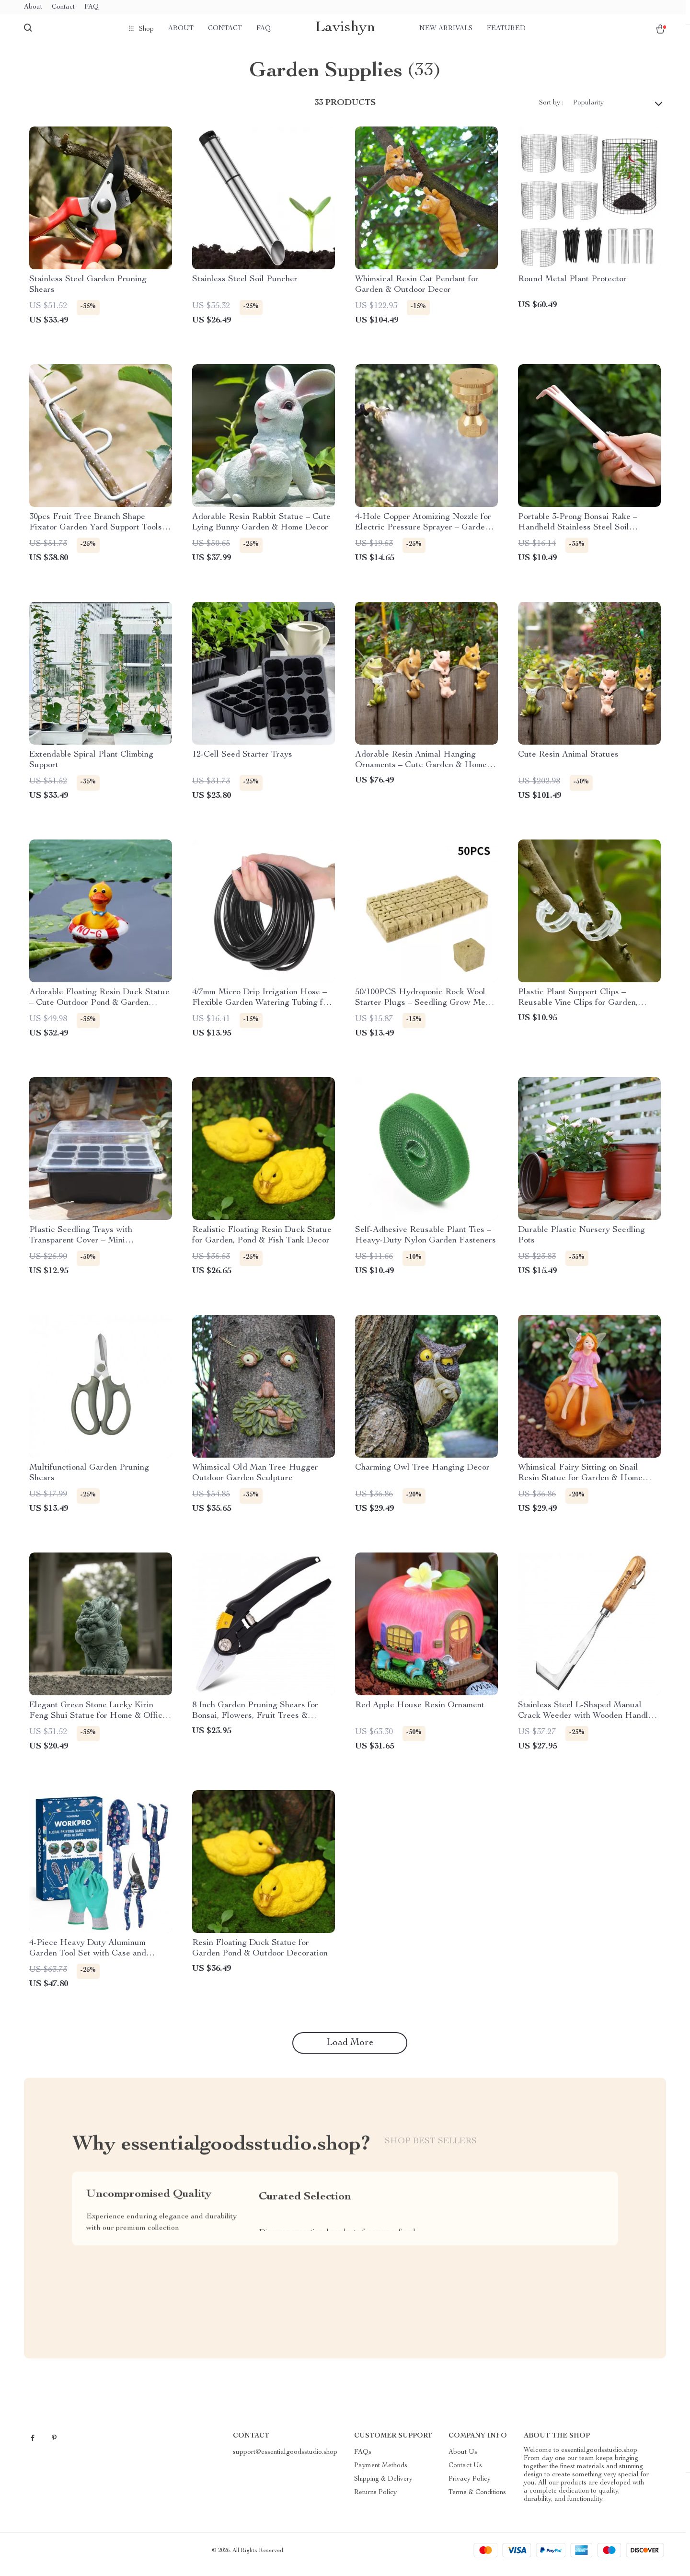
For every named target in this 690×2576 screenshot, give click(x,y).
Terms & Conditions (477, 2500)
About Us (462, 2460)
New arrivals (445, 28)
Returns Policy (375, 2500)
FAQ (91, 7)
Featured (506, 28)
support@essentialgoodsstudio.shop (285, 2460)
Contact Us (465, 2473)
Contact (63, 7)
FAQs (362, 2460)
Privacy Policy (469, 2487)
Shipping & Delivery (383, 2487)
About (33, 7)
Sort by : (551, 110)
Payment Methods (380, 2473)
